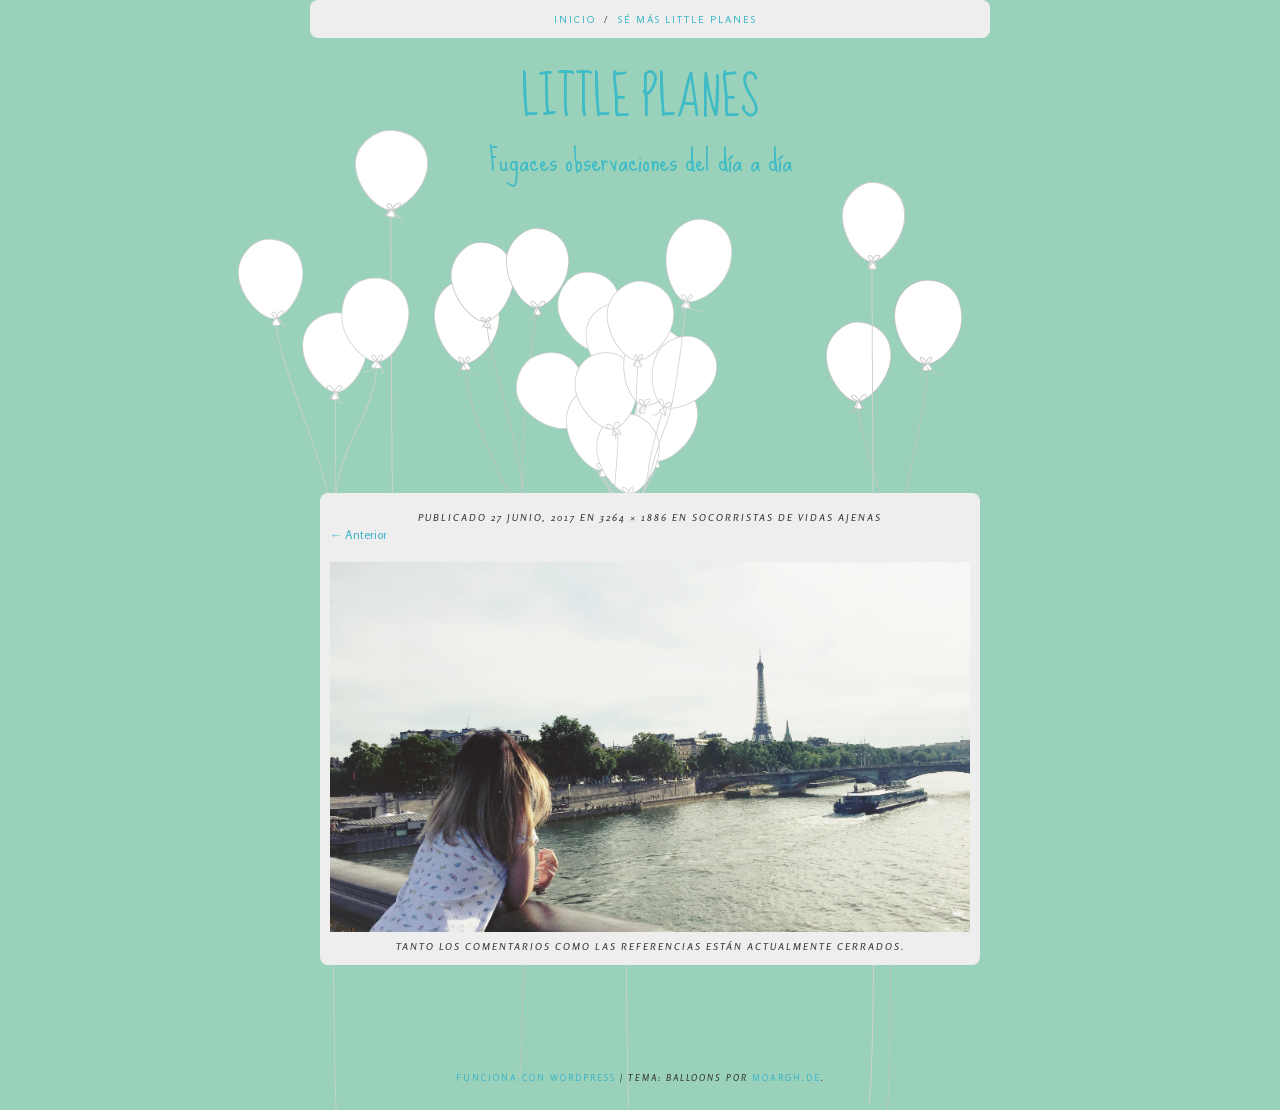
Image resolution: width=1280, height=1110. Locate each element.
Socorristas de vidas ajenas (787, 517)
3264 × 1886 (634, 517)
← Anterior (358, 534)
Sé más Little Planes (687, 19)
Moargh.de (786, 1077)
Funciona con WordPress (536, 1077)
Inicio (575, 19)
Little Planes (640, 98)
